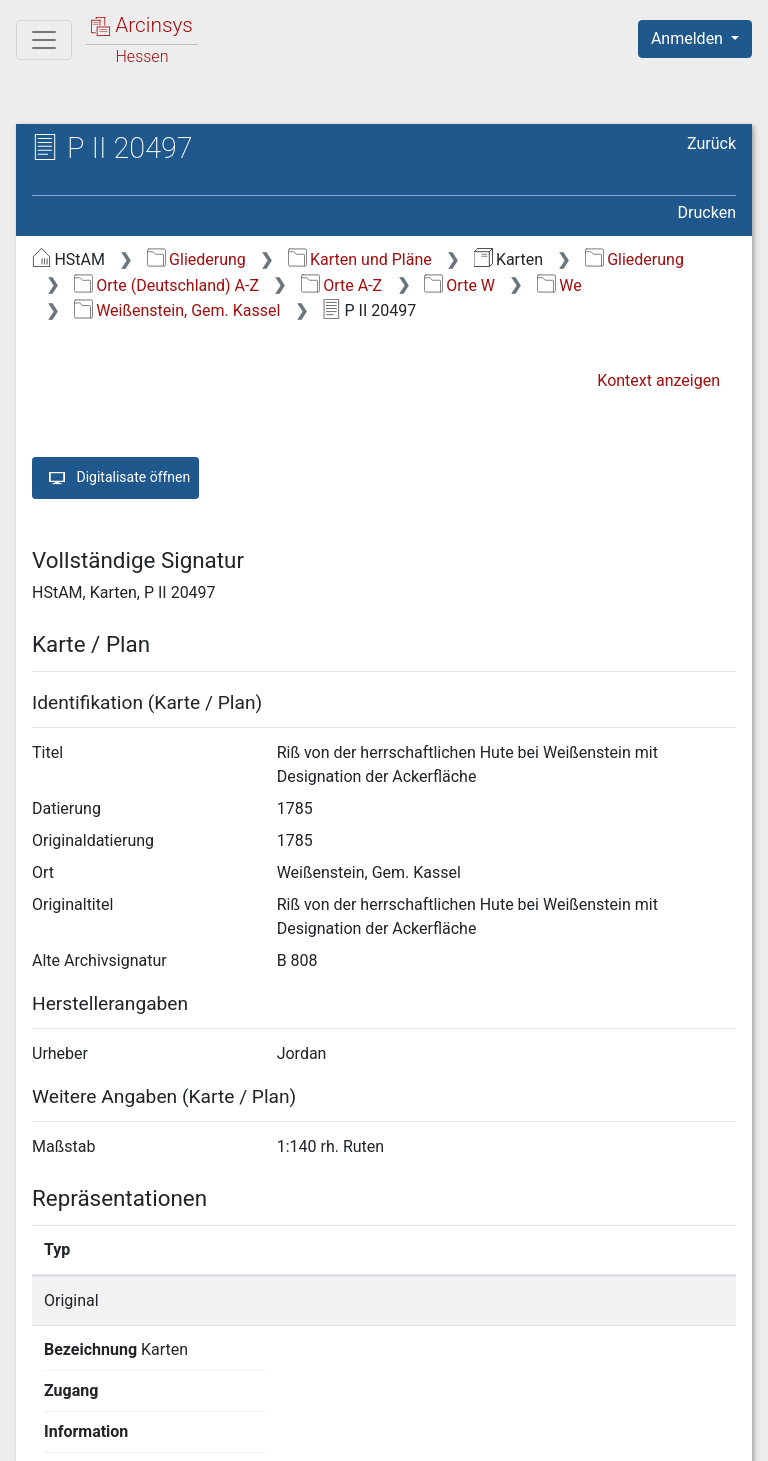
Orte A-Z (341, 285)
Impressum (701, 1434)
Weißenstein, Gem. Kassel (177, 310)
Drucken (707, 212)
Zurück (711, 143)
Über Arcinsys (252, 1434)
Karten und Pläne (360, 259)
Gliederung (196, 259)
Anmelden (689, 38)
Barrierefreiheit (554, 1434)
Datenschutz (401, 1434)
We (559, 285)
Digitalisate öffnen (115, 478)
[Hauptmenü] (44, 40)
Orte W (459, 285)
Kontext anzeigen (658, 380)
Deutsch (120, 1395)
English (46, 1395)
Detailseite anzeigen (605, 1300)
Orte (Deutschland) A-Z (166, 285)
